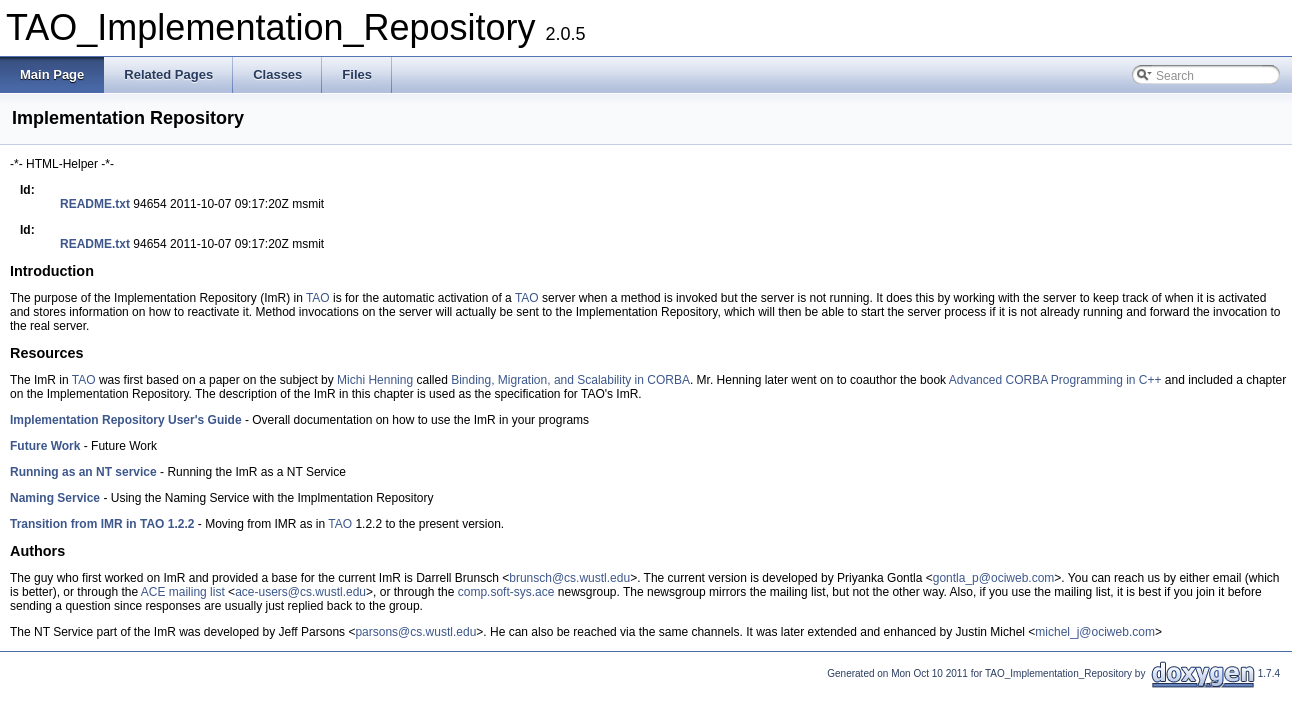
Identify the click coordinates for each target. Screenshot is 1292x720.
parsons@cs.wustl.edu (415, 632)
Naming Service (55, 498)
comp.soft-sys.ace (506, 592)
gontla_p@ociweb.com (994, 578)
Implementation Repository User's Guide (126, 420)
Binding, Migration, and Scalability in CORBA (570, 380)
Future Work (45, 446)
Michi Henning (375, 380)
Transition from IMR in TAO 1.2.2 (102, 524)
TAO (318, 298)
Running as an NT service (83, 472)
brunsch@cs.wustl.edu (569, 578)
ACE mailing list (183, 592)
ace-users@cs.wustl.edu (300, 592)
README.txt (95, 204)
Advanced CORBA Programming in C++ (1055, 380)
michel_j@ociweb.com (1095, 632)
